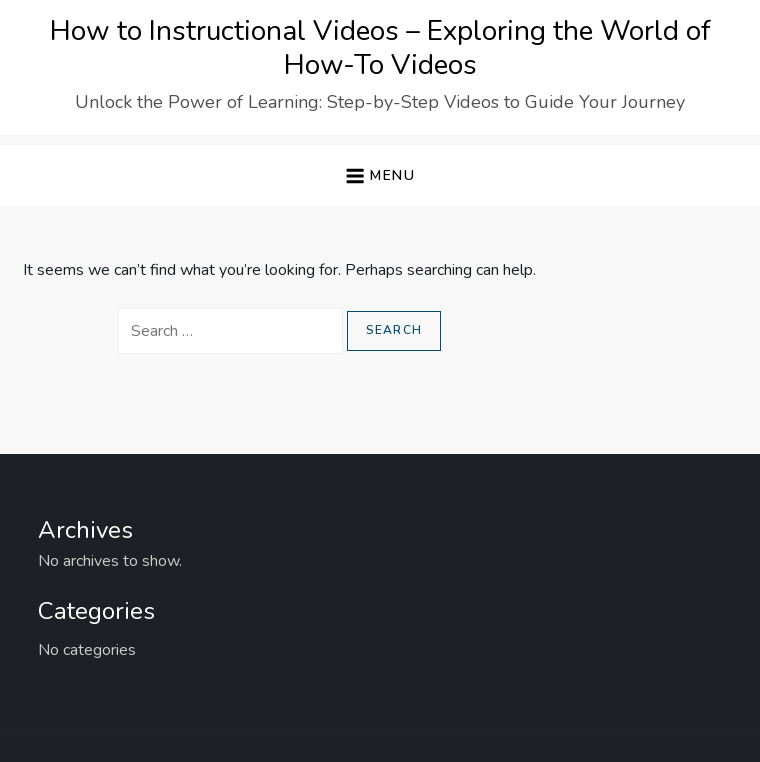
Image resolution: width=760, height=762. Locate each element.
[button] (380, 175)
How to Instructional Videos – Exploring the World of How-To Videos (380, 48)
